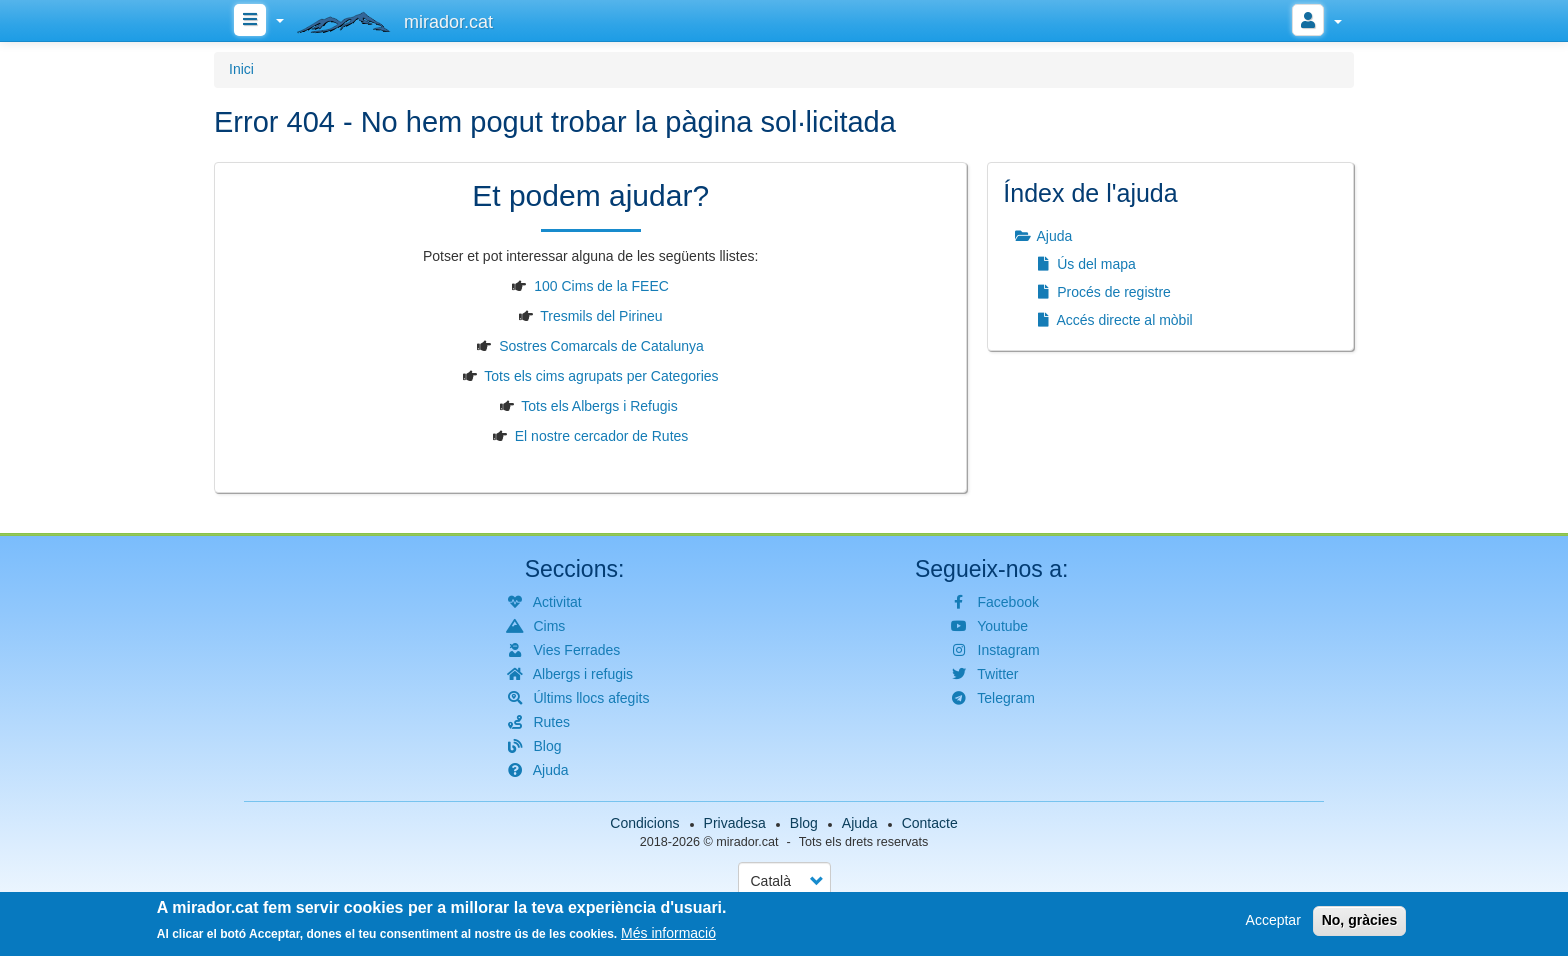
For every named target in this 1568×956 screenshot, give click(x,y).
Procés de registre (1102, 292)
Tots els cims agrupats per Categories (601, 376)
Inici (241, 69)
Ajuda (1042, 236)
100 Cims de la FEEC (601, 286)
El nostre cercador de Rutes (602, 436)
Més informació (668, 936)
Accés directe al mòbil (1112, 320)
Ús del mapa (1084, 264)
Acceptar (1273, 923)
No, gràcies (1359, 923)
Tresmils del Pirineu (601, 316)
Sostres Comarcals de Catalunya (601, 346)
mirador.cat (747, 842)
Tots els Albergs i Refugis (599, 406)
